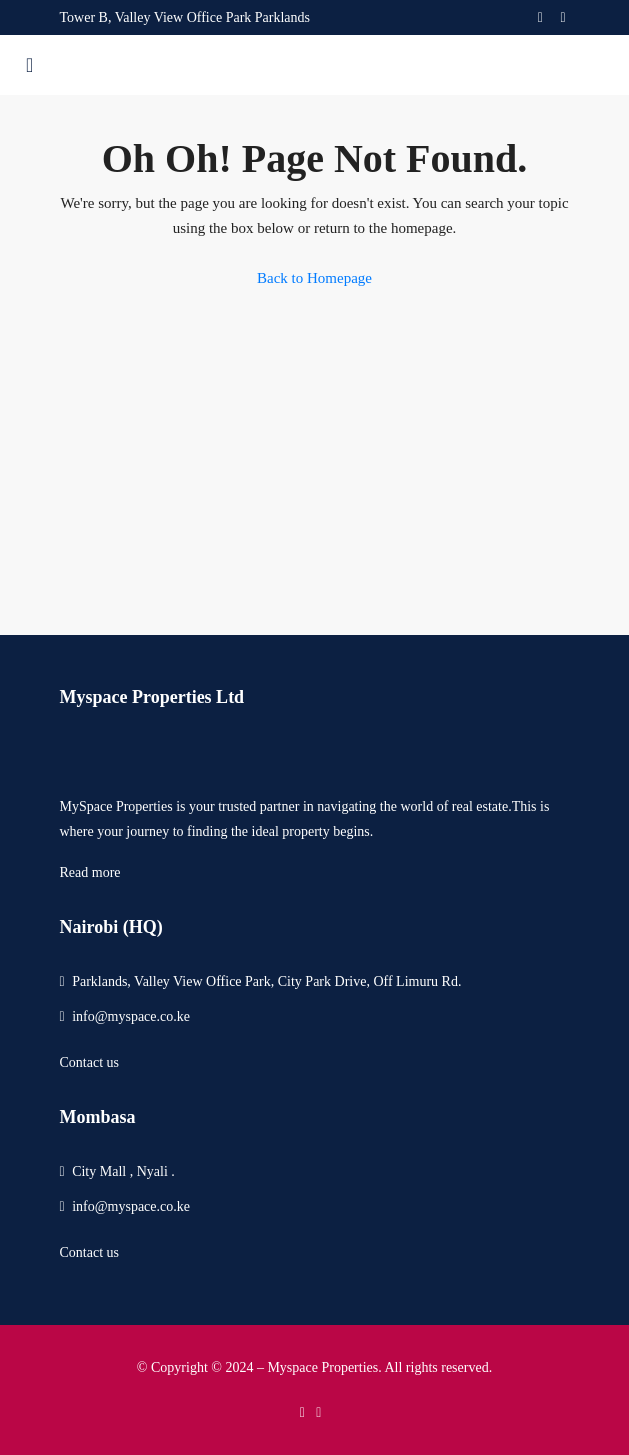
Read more (90, 872)
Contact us (90, 1062)
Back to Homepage (314, 278)
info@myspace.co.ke (131, 1016)
